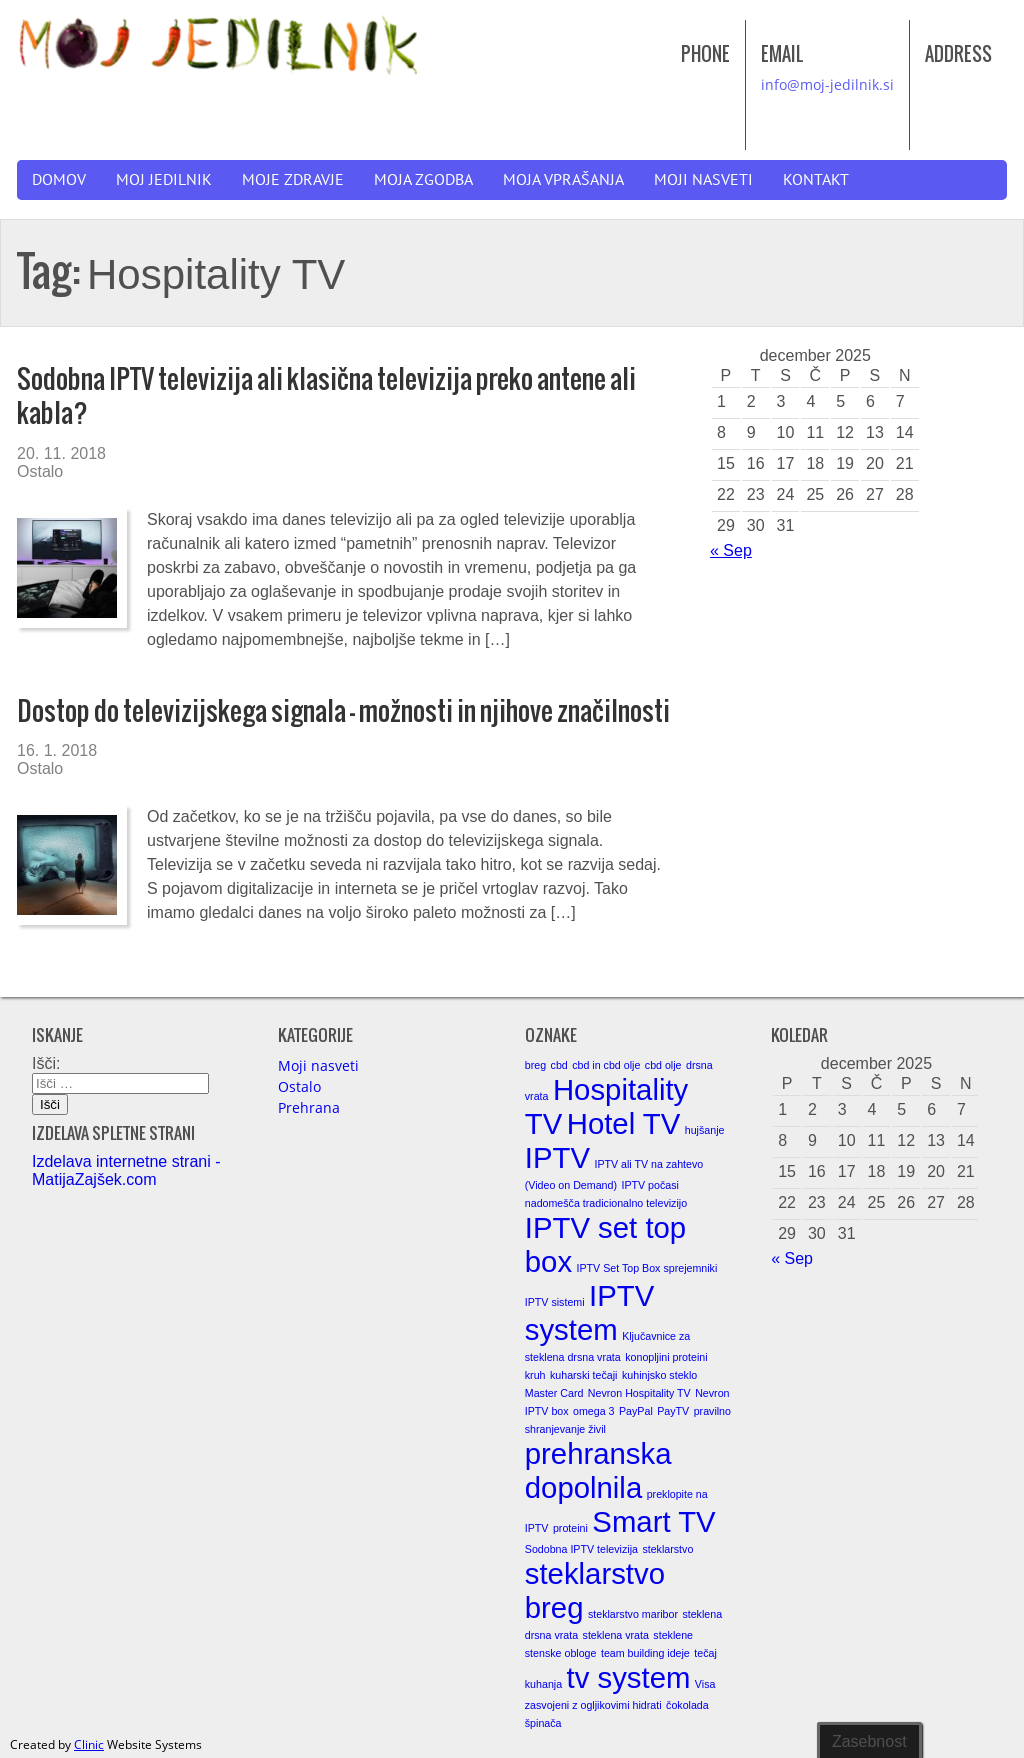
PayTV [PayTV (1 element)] (673, 1411)
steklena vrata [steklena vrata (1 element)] (616, 1635)
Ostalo (40, 471)
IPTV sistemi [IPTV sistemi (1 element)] (555, 1302)
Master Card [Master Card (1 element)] (554, 1393)
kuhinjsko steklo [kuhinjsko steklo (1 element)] (659, 1375)
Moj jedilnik (164, 180)
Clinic (89, 1744)
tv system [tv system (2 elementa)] (629, 1677)
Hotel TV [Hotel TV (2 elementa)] (624, 1123)
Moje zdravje (293, 180)
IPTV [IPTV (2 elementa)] (557, 1157)
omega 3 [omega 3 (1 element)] (593, 1411)
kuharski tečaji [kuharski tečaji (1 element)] (584, 1375)
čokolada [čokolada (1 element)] (687, 1705)
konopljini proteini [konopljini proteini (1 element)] (666, 1357)
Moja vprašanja (563, 180)
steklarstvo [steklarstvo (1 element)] (667, 1549)
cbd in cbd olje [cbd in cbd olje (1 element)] (606, 1065)
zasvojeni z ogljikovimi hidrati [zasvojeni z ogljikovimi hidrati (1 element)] (593, 1705)
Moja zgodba (423, 180)
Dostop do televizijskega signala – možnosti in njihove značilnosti (343, 710)
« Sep (731, 550)
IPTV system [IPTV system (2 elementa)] (589, 1312)
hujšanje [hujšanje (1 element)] (705, 1130)
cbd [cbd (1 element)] (559, 1065)
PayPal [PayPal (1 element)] (636, 1411)
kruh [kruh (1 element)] (535, 1375)
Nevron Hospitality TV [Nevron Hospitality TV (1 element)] (639, 1393)
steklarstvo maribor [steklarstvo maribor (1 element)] (633, 1614)
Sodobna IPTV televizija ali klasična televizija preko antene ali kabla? (326, 395)
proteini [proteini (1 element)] (570, 1528)
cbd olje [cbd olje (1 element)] (663, 1065)
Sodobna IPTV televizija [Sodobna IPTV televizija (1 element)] (581, 1549)
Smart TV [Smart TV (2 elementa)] (653, 1521)
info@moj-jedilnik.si (827, 84)
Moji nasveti (703, 180)
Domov (59, 180)
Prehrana (309, 1107)
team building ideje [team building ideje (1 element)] (645, 1653)
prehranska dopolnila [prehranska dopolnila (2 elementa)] (598, 1470)
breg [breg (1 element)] (535, 1065)
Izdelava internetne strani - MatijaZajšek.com (126, 1170)
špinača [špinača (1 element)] (543, 1723)
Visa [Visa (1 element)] (705, 1684)
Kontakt (816, 180)
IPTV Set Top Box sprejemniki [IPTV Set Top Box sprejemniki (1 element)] (647, 1268)
